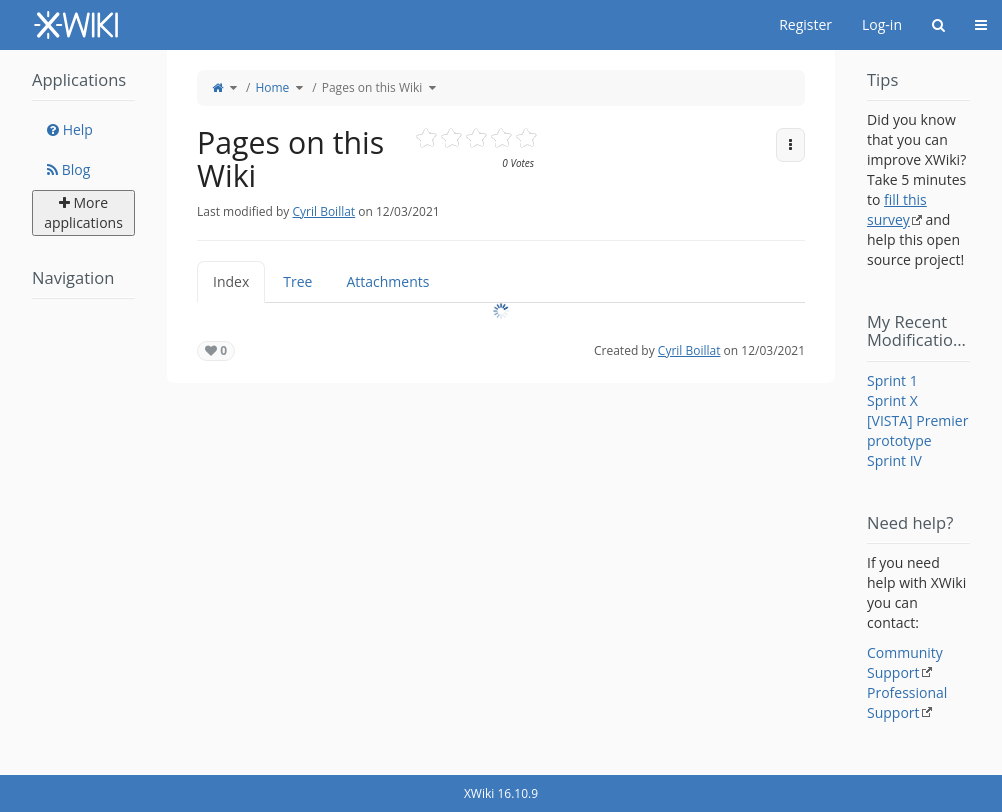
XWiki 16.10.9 (501, 793)
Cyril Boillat (323, 211)
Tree (297, 281)
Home (272, 87)
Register (805, 24)
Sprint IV (894, 460)
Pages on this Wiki (372, 87)
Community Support (905, 662)
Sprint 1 (892, 380)
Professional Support (907, 702)
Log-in (882, 24)
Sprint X (892, 400)
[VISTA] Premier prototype (917, 430)
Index (231, 281)
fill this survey (897, 209)
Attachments (387, 281)
